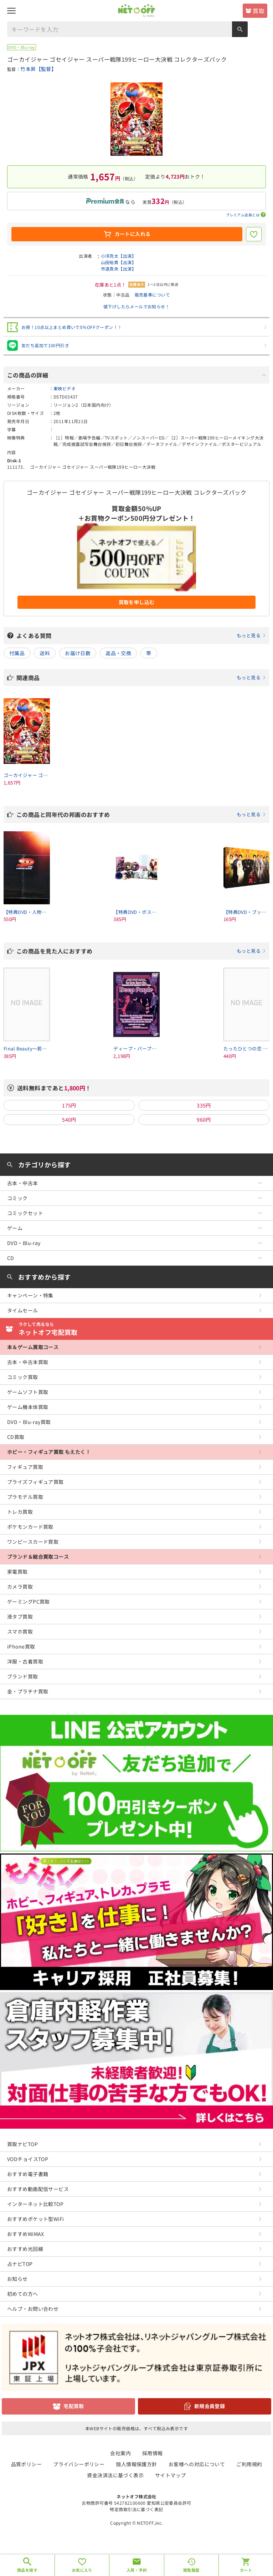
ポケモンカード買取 (30, 1526)
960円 (204, 1119)
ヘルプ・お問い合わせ (32, 2308)
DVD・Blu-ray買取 (29, 1421)
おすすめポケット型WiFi (35, 2218)
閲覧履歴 (191, 2570)
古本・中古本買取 (27, 1362)
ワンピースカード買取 (32, 1541)
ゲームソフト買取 (27, 1391)
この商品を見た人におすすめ (141, 951)
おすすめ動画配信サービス (38, 2188)
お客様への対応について (197, 2464)
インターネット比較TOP (35, 2203)
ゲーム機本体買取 (27, 1406)
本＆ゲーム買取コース (32, 1347)
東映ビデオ (64, 388)
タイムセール (22, 1310)
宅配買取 (73, 2406)
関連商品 (141, 677)
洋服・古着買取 (25, 1661)
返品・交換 (118, 653)
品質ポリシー (26, 2464)
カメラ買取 (20, 1586)
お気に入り (82, 2570)
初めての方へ (22, 2293)
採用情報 (152, 2453)
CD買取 (16, 1436)
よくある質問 (141, 635)
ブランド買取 (22, 1676)
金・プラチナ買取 (27, 1691)
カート (246, 2570)
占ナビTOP (20, 2263)
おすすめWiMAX (25, 2233)
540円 (69, 1119)
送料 (45, 653)
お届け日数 (78, 653)
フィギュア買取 (25, 1466)
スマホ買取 (20, 1631)
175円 (69, 1105)
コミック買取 (22, 1376)
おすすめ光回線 (25, 2248)
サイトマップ (170, 2475)
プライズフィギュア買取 (35, 1481)
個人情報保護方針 (136, 2464)
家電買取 (17, 1571)
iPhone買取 (21, 1646)
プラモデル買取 (25, 1496)
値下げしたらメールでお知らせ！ (136, 306)
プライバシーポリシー (78, 2464)
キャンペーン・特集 (30, 1295)
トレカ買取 (20, 1511)
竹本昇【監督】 (38, 68)
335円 (204, 1105)
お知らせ (17, 2278)
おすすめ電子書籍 (27, 2173)
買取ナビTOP (22, 2144)
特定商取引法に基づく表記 (136, 2509)
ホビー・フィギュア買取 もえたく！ (49, 1451)
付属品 (17, 653)
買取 (258, 10)
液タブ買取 (20, 1616)
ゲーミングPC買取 (28, 1601)
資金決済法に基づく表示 (115, 2475)
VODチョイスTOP (27, 2159)
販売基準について (152, 295)
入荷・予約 (137, 2570)
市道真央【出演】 (118, 269)
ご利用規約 (249, 2464)
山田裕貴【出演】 (118, 262)
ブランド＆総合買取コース (38, 1556)
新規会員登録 (209, 2406)
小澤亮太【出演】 (118, 256)
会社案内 (120, 2453)
